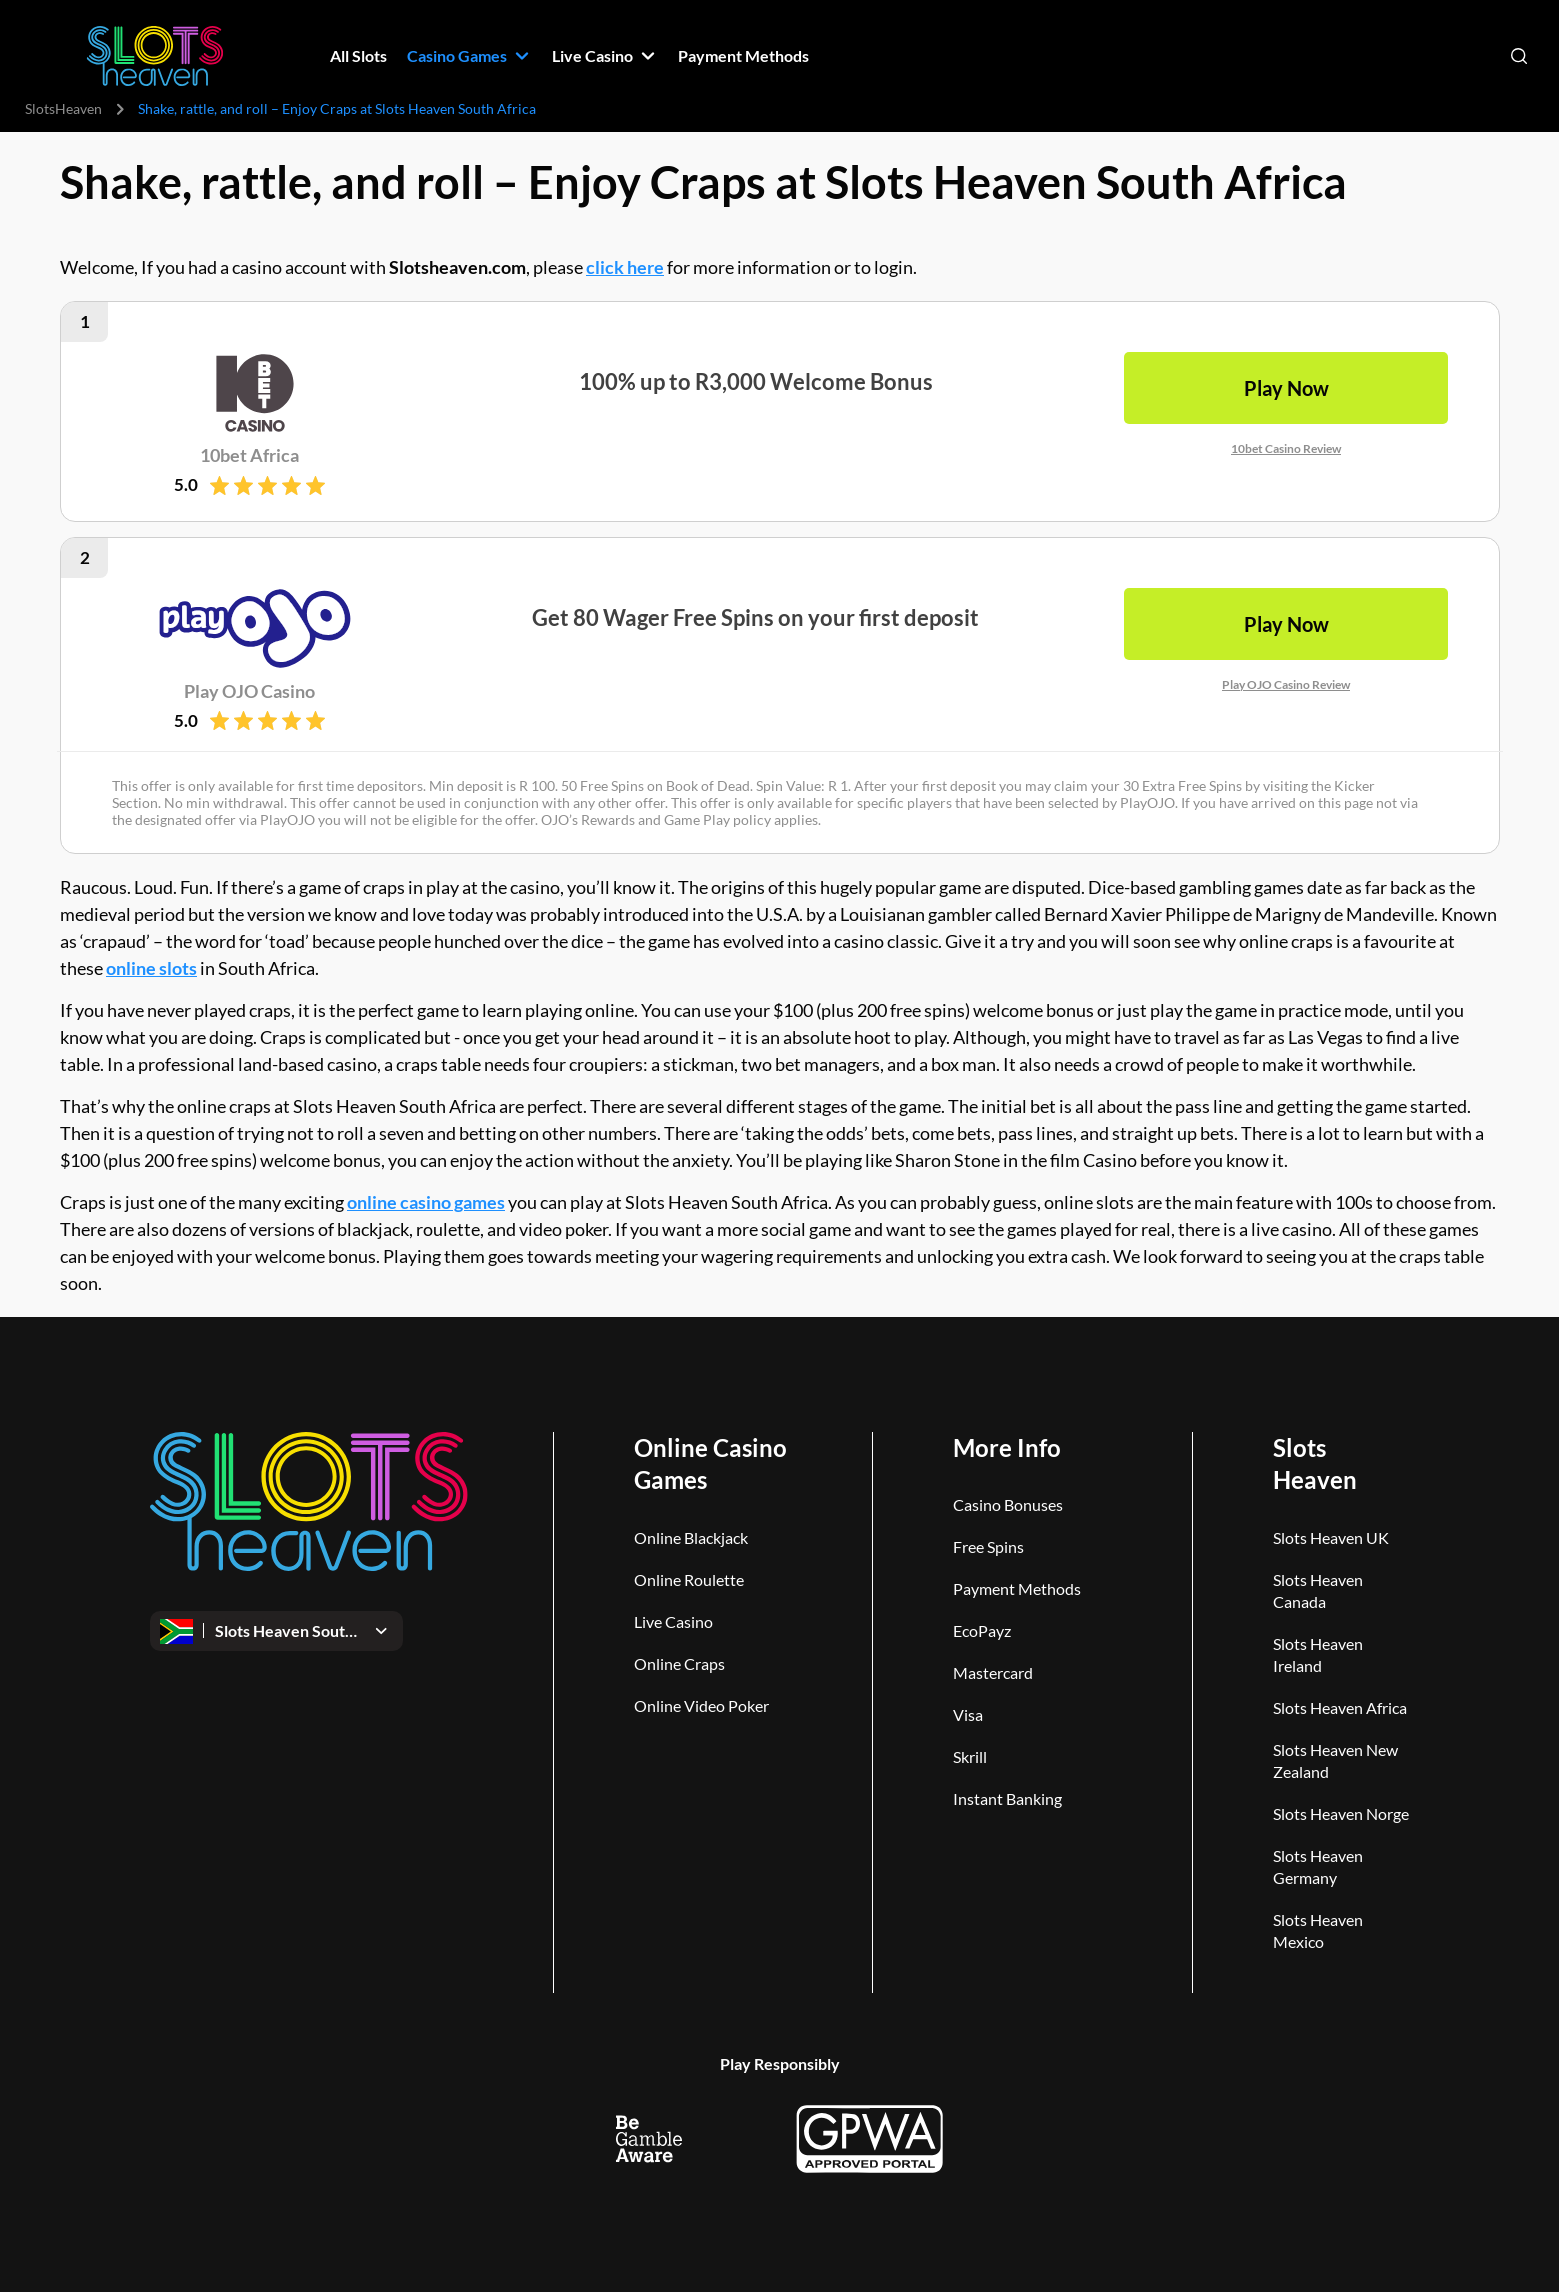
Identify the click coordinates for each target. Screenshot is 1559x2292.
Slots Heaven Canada (1318, 1590)
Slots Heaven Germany (1318, 1866)
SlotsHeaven (63, 108)
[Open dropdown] (276, 1631)
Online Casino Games (710, 1463)
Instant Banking (1007, 1798)
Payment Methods (1017, 1588)
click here (625, 267)
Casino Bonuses (1008, 1504)
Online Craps (679, 1663)
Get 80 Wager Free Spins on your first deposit (755, 616)
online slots (151, 968)
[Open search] (1519, 56)
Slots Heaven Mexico (1318, 1930)
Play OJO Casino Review (1286, 683)
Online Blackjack (691, 1537)
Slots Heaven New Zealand (1335, 1760)
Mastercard (993, 1672)
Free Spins (988, 1546)
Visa (968, 1714)
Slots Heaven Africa (1340, 1707)
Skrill (970, 1756)
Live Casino (673, 1621)
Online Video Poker (701, 1705)
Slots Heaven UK (1331, 1537)
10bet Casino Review (1286, 448)
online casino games (426, 1202)
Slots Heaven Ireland (1318, 1654)
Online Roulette (689, 1579)
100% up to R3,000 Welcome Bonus (755, 381)
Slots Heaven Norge (1341, 1813)
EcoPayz (982, 1630)
